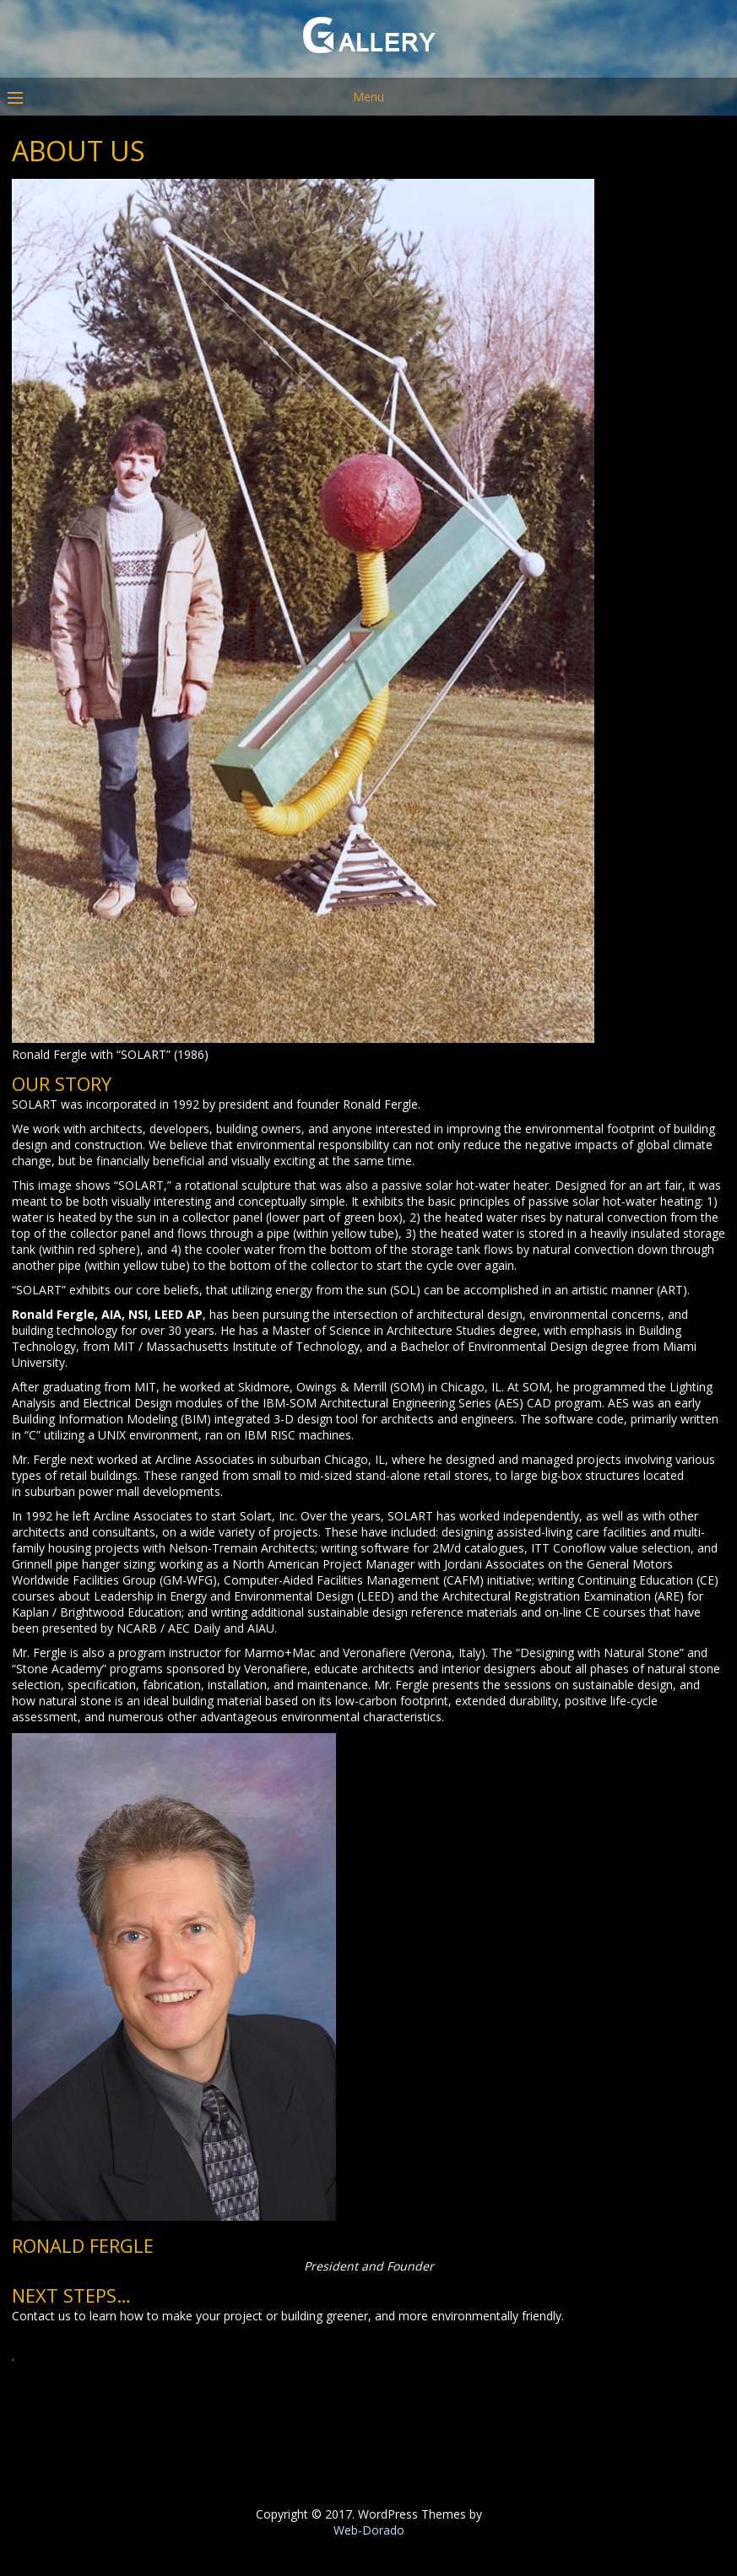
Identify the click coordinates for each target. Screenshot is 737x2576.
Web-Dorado (368, 2530)
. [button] (13, 2356)
